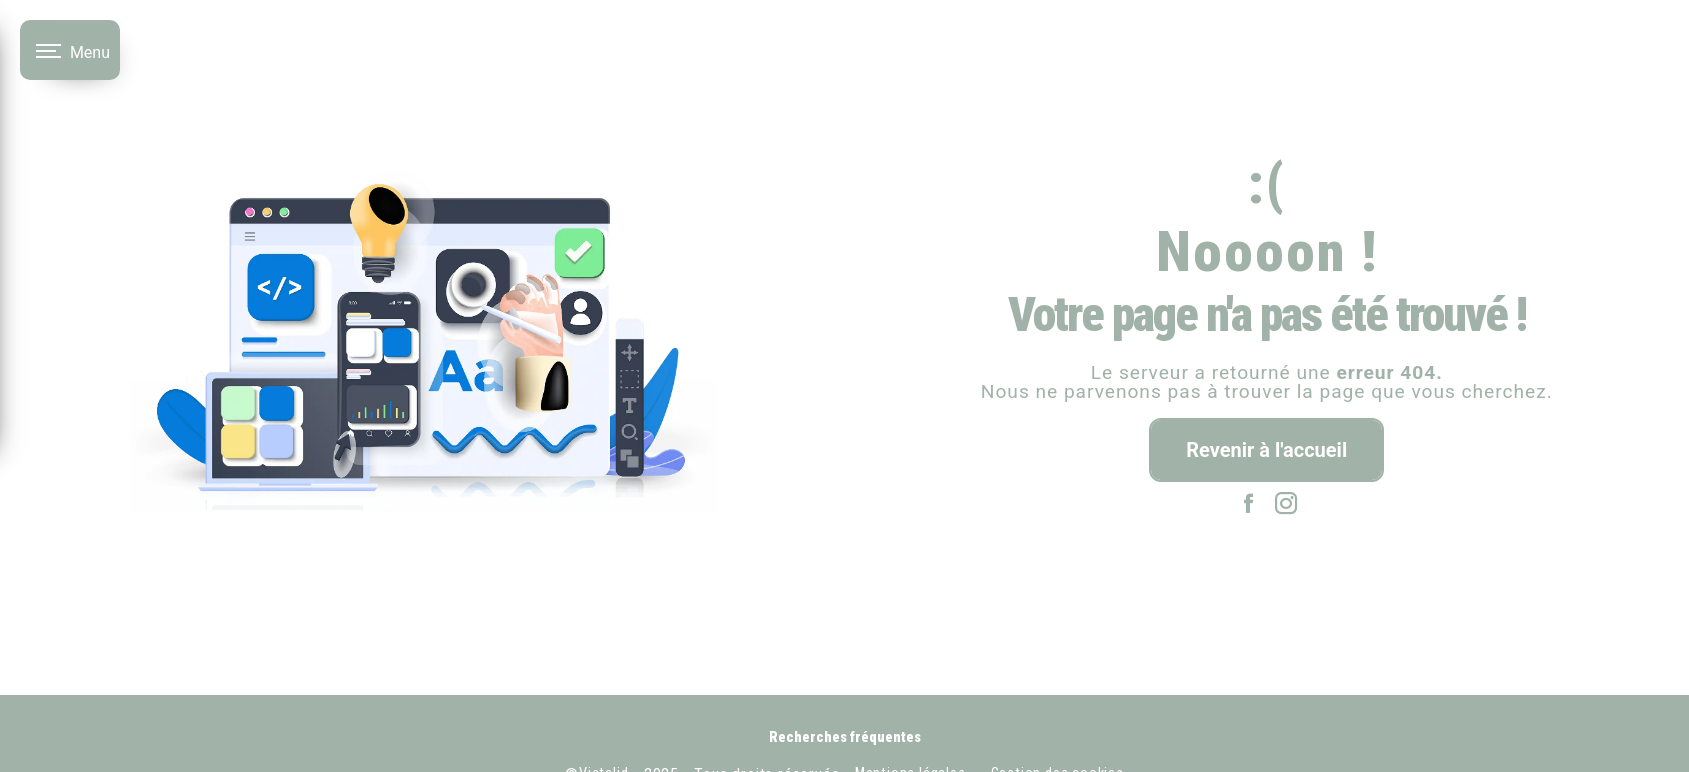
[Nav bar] (70, 50)
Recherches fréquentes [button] (845, 737)
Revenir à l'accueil (1266, 450)
